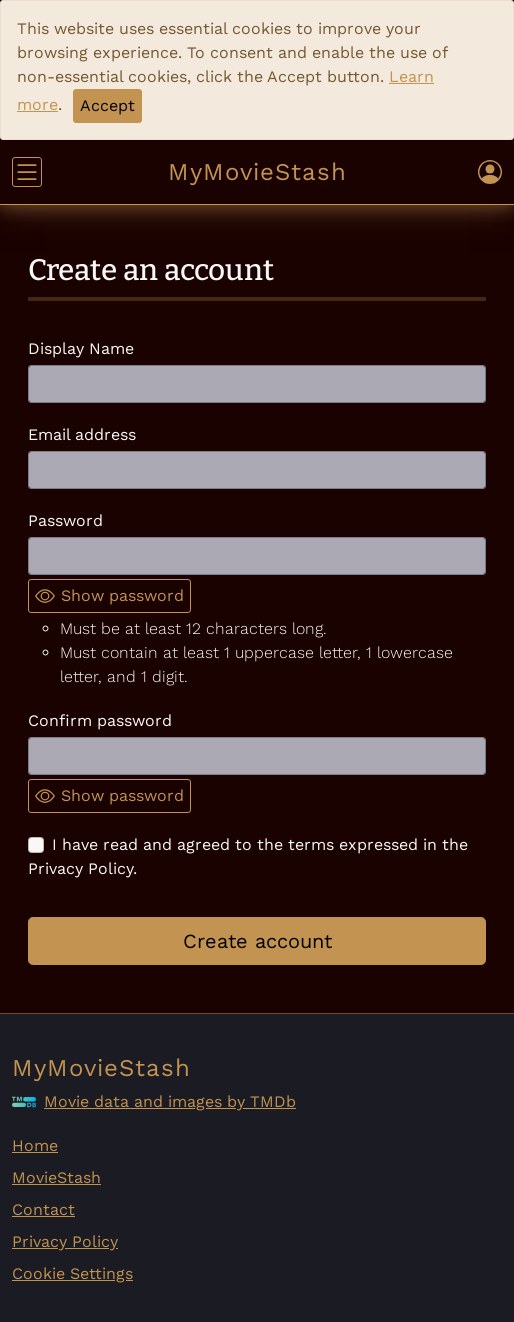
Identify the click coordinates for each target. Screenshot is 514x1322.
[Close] (107, 106)
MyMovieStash (257, 172)
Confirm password (100, 720)
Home (35, 1145)
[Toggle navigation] (27, 172)
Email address (82, 434)
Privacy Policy (65, 1241)
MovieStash (56, 1177)
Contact (43, 1209)
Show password (109, 596)
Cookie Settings (72, 1273)
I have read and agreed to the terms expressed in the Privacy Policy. (248, 856)
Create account (257, 941)
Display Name (81, 348)
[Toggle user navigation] (490, 172)
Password (65, 520)
